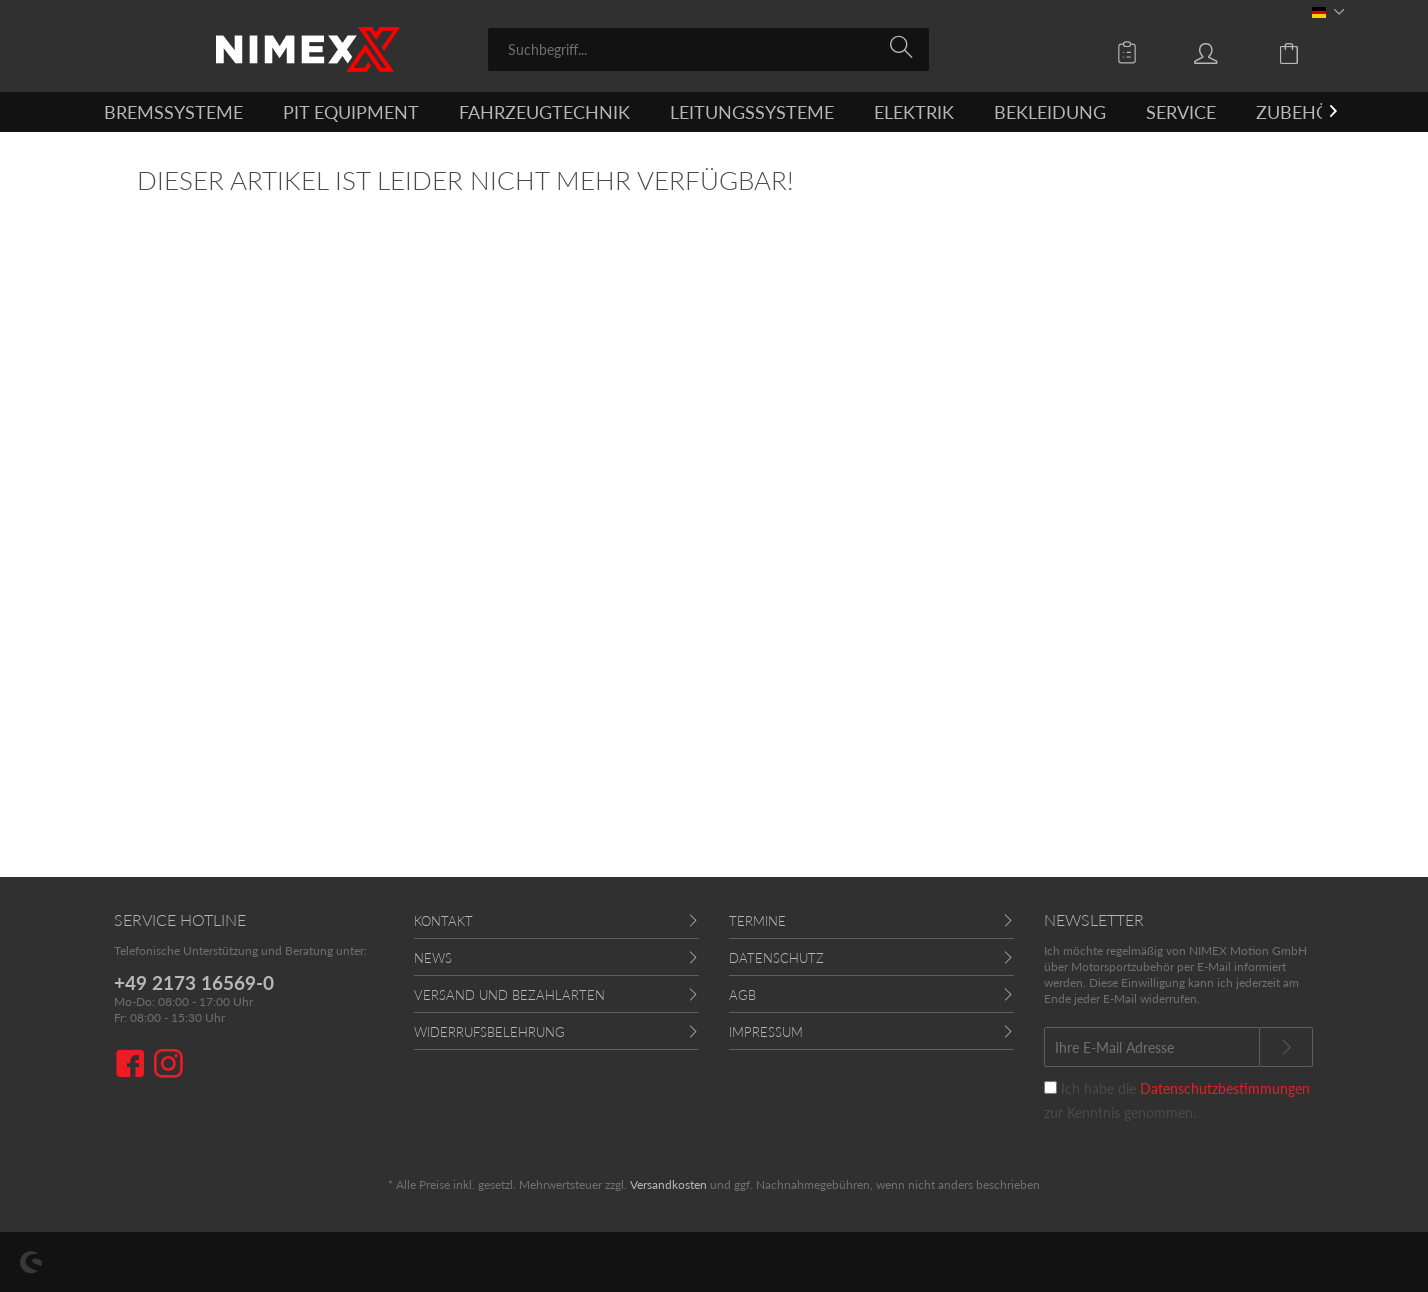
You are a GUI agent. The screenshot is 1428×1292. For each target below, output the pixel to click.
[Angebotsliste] (1132, 52)
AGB (742, 995)
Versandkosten (668, 1184)
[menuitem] (708, 49)
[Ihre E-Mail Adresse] (1152, 1047)
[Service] (1181, 112)
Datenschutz (776, 958)
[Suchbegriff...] (708, 49)
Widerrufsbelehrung (489, 1032)
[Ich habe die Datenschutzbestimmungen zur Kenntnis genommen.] (1050, 1087)
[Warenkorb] (1304, 52)
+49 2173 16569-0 (194, 982)
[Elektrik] (914, 112)
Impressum (766, 1032)
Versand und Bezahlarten (509, 995)
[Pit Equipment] (351, 112)
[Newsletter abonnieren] (1286, 1047)
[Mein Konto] (1225, 52)
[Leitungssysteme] (752, 112)
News (433, 958)
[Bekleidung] (1050, 112)
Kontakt (443, 921)
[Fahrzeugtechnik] (544, 112)
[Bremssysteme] (173, 112)
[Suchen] (904, 48)
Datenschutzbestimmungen (1225, 1088)
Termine (757, 921)
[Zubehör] (1298, 112)
